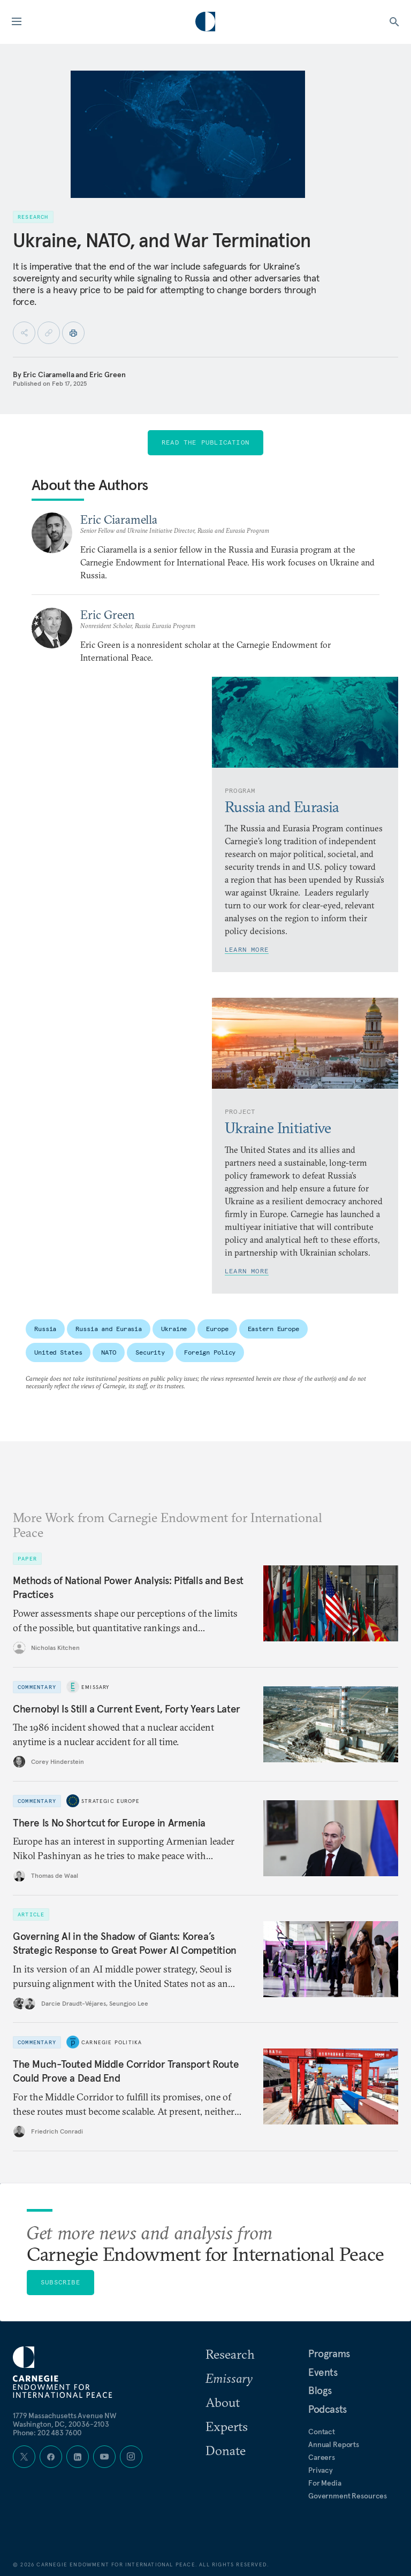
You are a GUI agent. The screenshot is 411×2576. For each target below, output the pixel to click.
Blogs (320, 2390)
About (223, 2402)
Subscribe (60, 2282)
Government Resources (347, 2496)
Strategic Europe (110, 1800)
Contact (321, 2431)
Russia (45, 1329)
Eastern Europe (273, 1329)
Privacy (320, 2470)
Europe (217, 1329)
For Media (324, 2483)
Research (230, 2354)
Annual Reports (333, 2444)
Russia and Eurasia (108, 1329)
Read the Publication (205, 442)
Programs (329, 2353)
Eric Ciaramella (48, 374)
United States (58, 1352)
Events (323, 2372)
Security (150, 1352)
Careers (321, 2457)
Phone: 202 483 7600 (47, 2432)
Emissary (95, 1686)
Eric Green (107, 374)
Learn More (247, 949)
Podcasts (327, 2409)
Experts (227, 2426)
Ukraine (174, 1329)
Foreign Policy (209, 1352)
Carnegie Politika (111, 2042)
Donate (226, 2450)
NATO (108, 1352)
